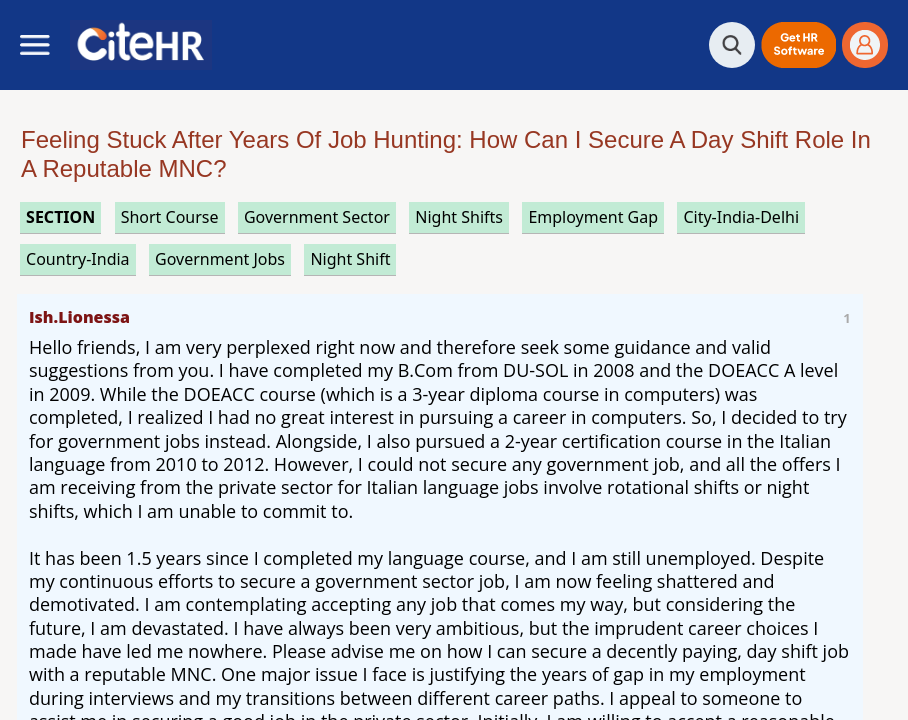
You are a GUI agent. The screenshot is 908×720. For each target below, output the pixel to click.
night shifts (459, 217)
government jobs (220, 259)
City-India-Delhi (741, 217)
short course (170, 217)
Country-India (78, 259)
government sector (317, 217)
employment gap (593, 217)
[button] (798, 45)
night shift (350, 259)
